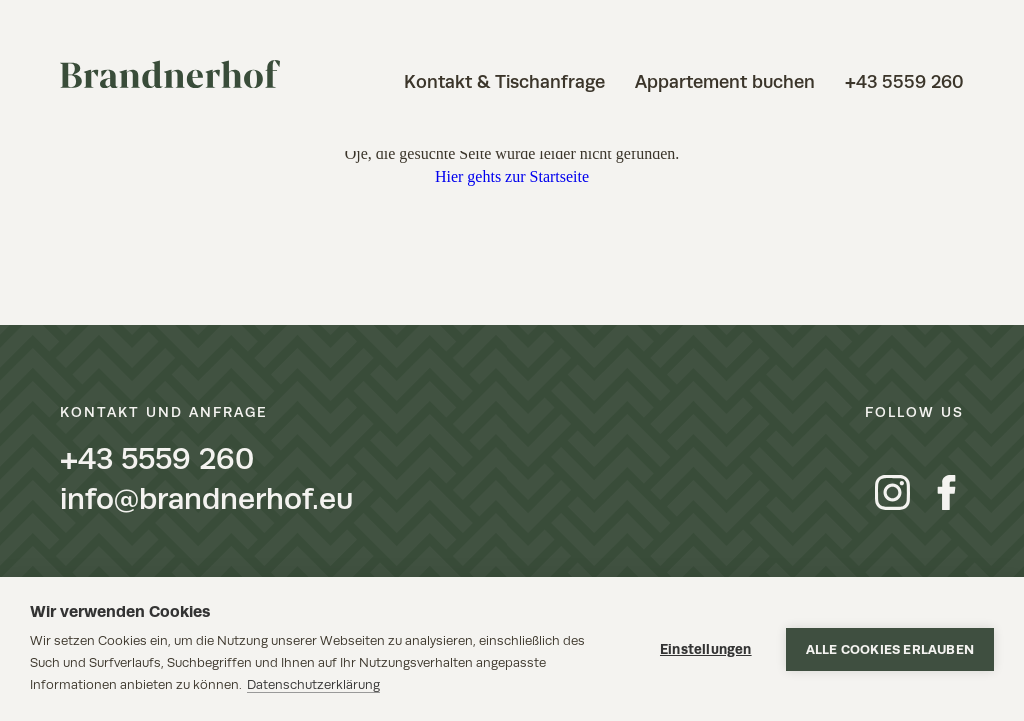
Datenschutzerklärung (313, 684)
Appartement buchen (725, 82)
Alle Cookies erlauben (890, 649)
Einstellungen (706, 649)
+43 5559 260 (904, 82)
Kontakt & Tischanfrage (504, 82)
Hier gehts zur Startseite (512, 176)
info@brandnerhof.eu (206, 499)
